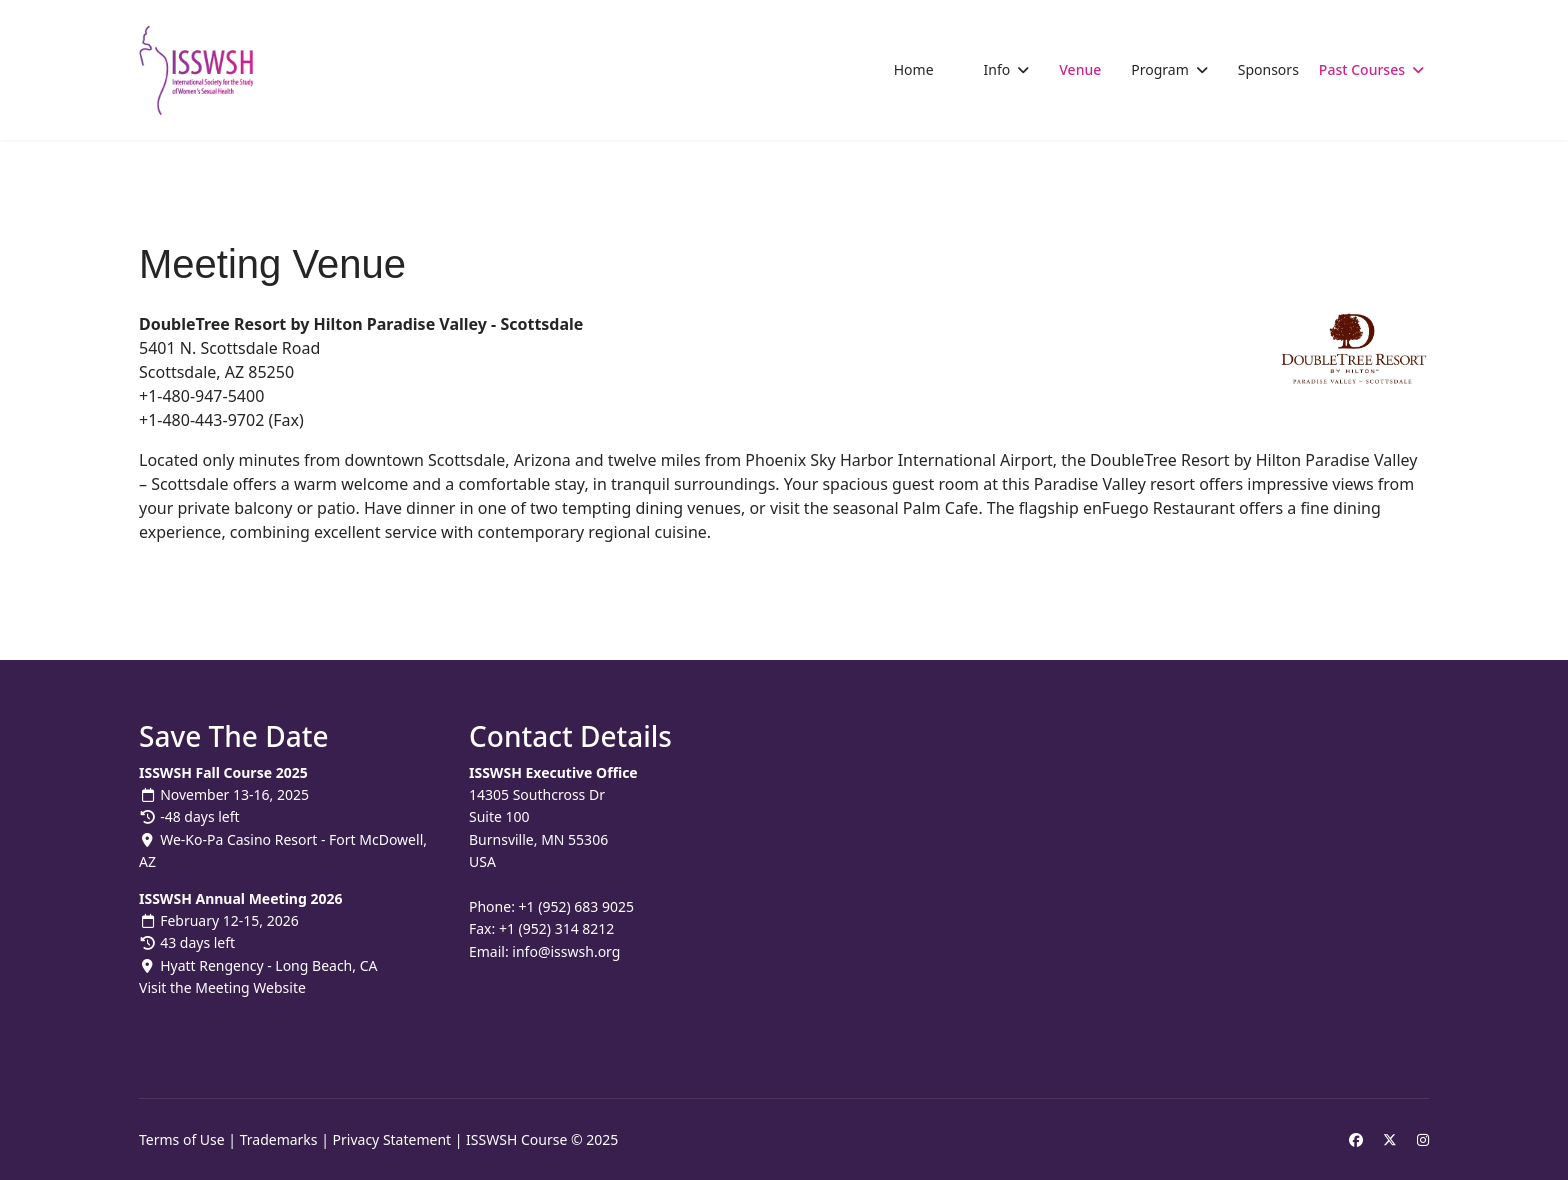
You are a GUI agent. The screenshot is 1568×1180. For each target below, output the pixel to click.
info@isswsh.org (566, 951)
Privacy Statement (392, 1139)
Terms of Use (182, 1139)
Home (914, 69)
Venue (1080, 69)
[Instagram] (1423, 1139)
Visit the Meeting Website (222, 987)
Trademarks (279, 1139)
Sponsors (1268, 69)
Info (997, 69)
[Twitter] (1390, 1139)
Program (1160, 69)
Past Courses (1362, 69)
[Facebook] (1356, 1139)
